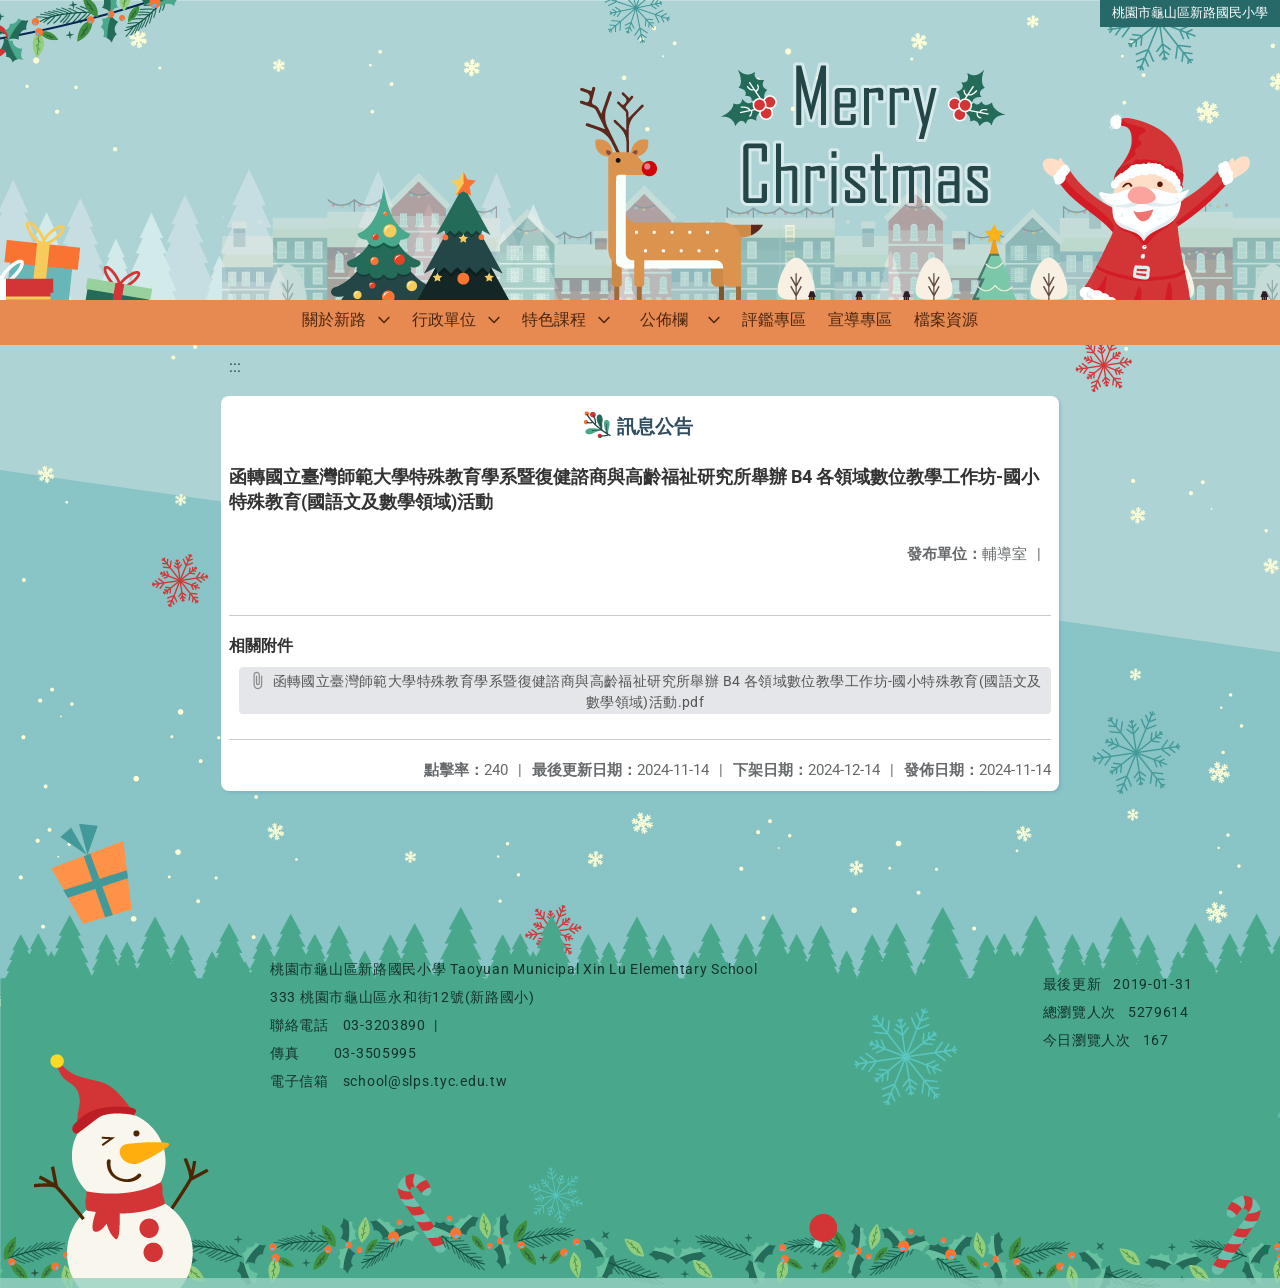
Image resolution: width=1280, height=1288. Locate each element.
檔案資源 (946, 319)
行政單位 (444, 319)
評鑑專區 (774, 319)
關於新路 (334, 319)
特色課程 (554, 319)
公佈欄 (664, 319)
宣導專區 (860, 319)
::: (235, 366)
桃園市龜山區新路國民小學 (1190, 12)
